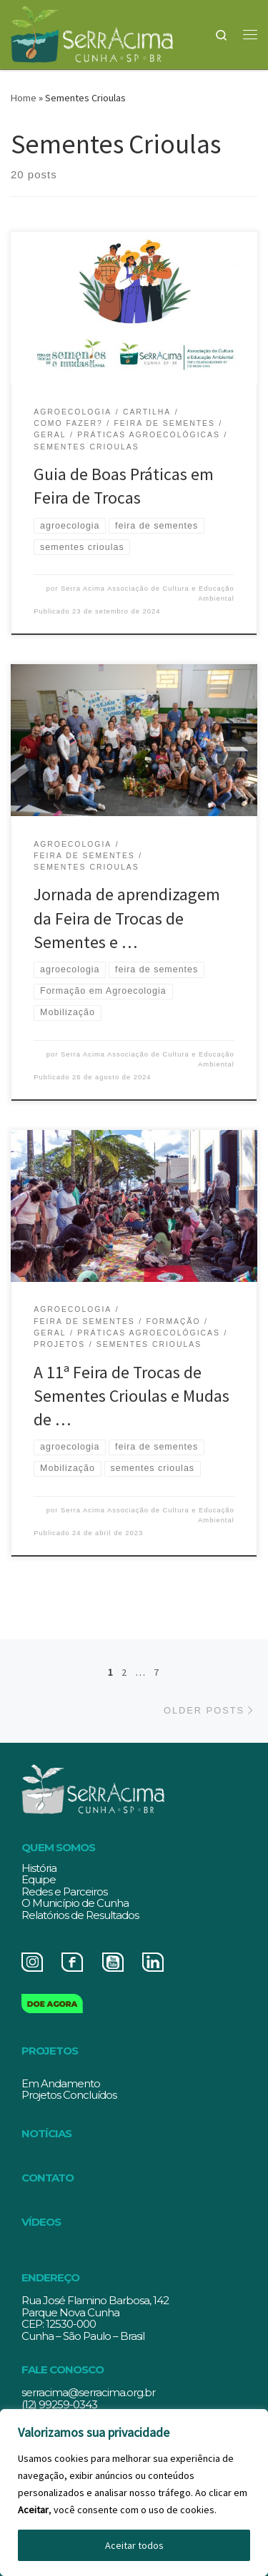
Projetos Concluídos (68, 2095)
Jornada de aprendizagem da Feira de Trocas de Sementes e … (127, 918)
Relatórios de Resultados (80, 1915)
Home (23, 97)
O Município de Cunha (75, 1903)
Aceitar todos (134, 2545)
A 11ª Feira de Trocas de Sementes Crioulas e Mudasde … (131, 1396)
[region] (134, 2492)
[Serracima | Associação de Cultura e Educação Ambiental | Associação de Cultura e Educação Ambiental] (92, 32)
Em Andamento (60, 2083)
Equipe (38, 1879)
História (38, 1868)
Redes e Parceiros (64, 1891)
